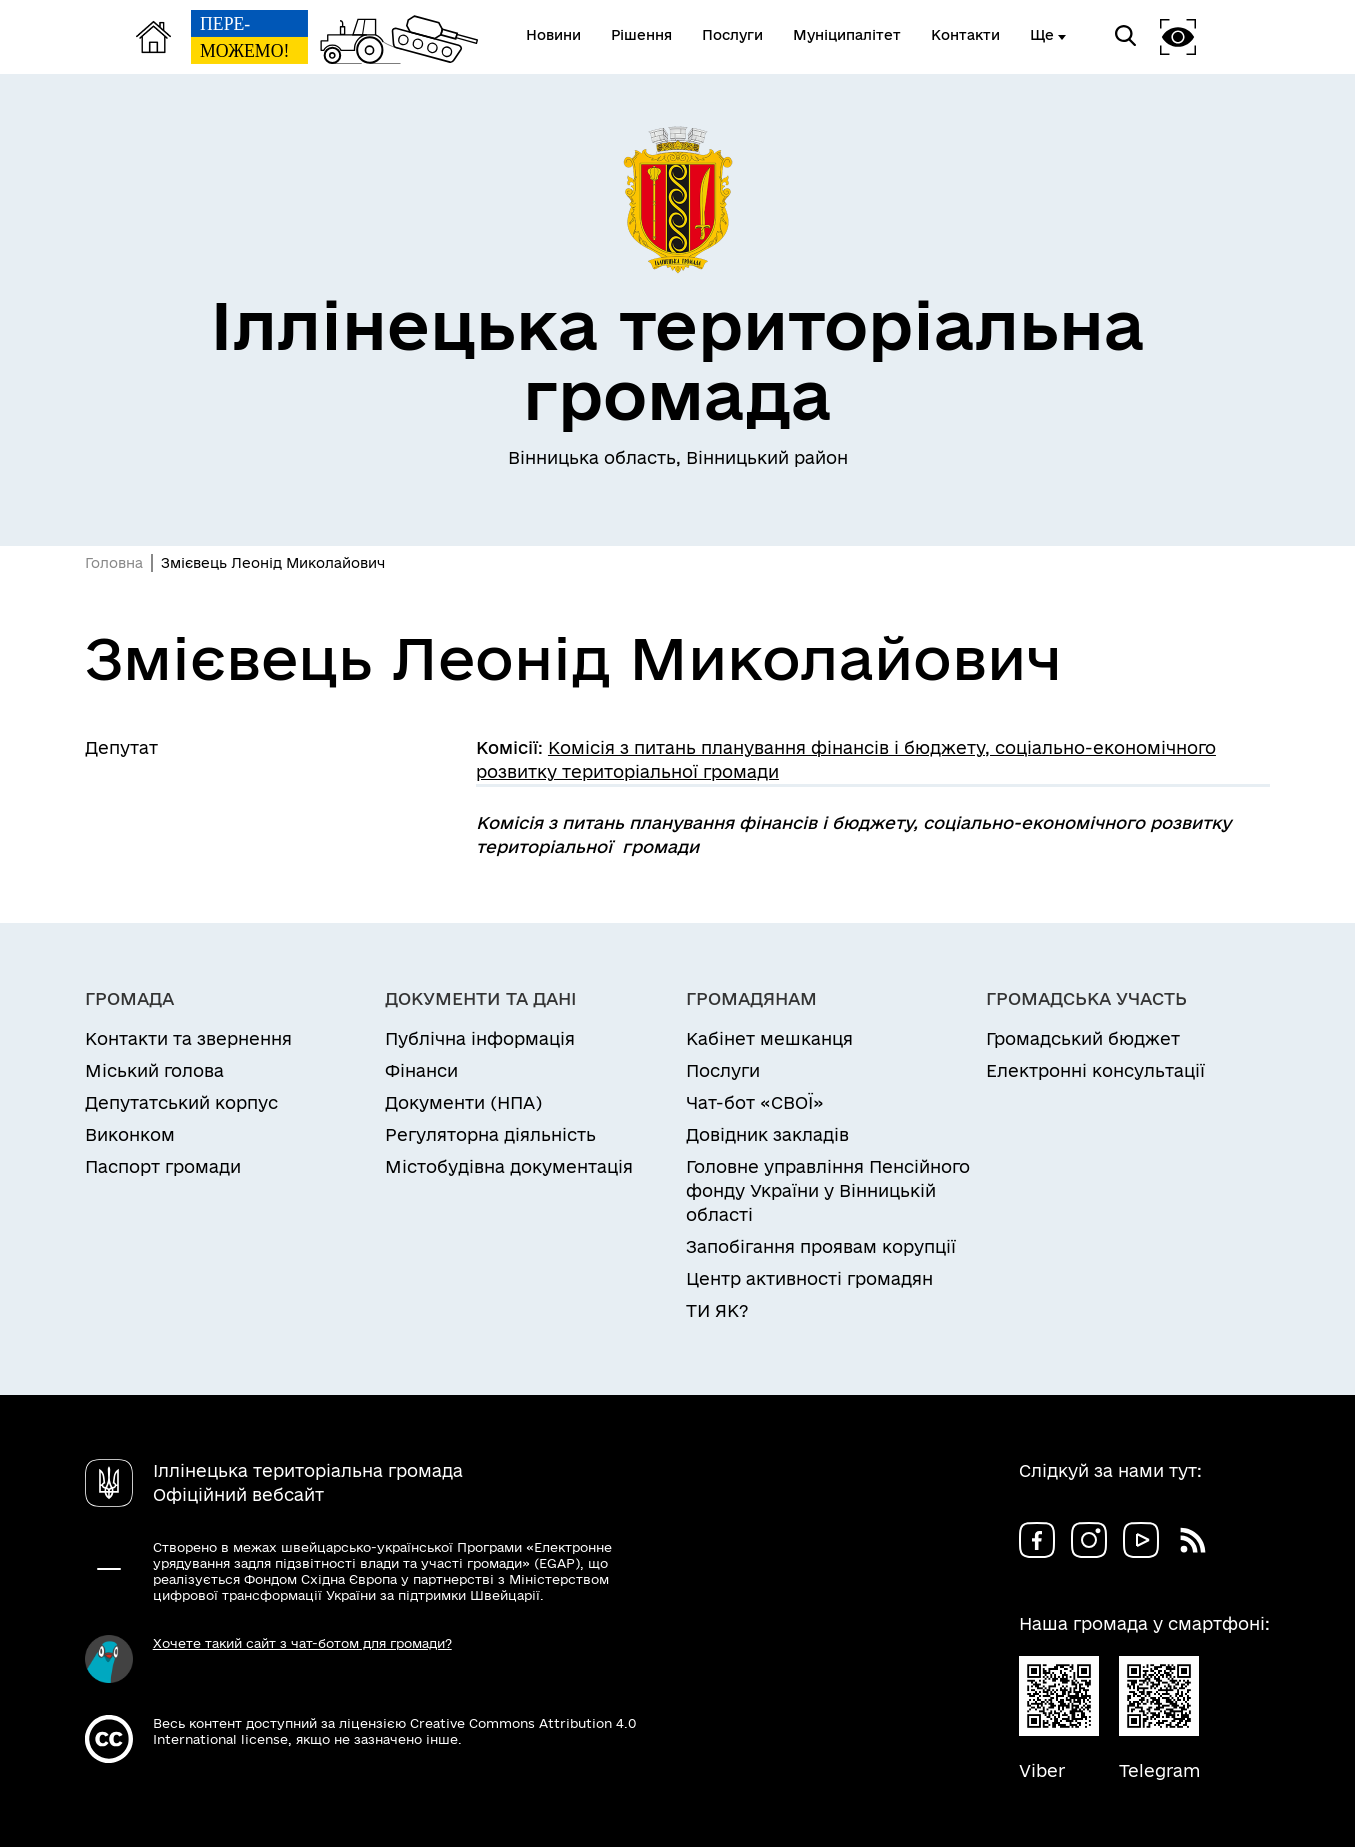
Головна (114, 563)
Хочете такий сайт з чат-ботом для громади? (302, 1643)
